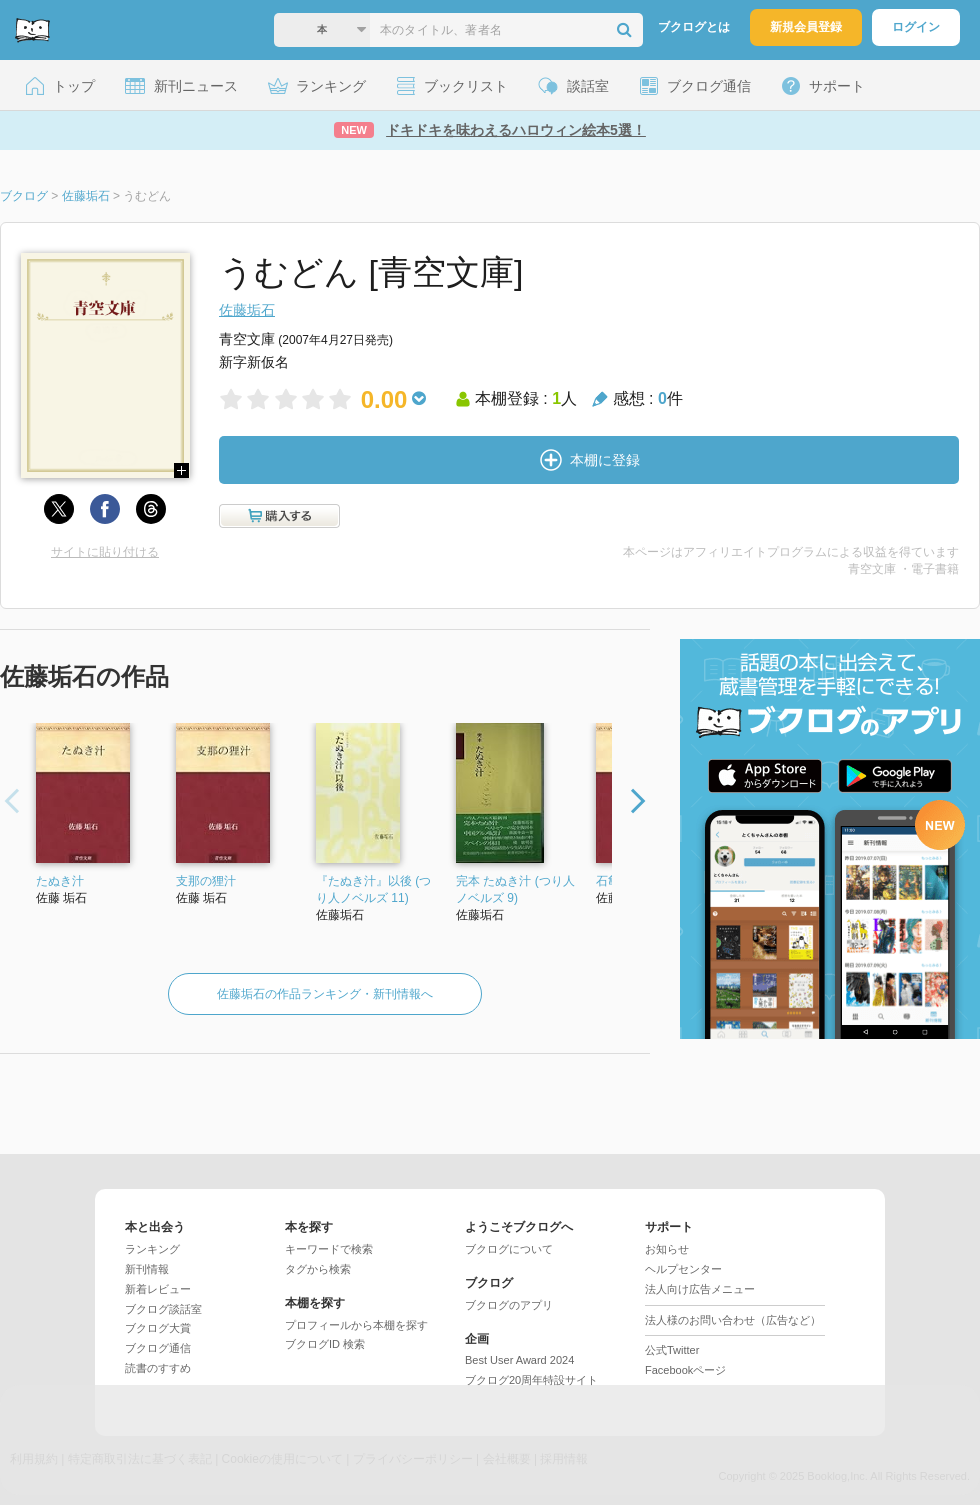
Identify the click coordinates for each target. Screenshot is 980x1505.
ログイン (916, 27)
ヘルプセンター (683, 1269)
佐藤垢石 (247, 310)
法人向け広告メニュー (700, 1289)
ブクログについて (509, 1249)
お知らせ (667, 1249)
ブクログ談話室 (163, 1309)
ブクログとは (694, 27)
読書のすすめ (158, 1368)
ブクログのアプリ (509, 1305)
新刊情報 (147, 1269)
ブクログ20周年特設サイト (531, 1380)
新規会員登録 (806, 27)
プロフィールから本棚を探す (356, 1325)
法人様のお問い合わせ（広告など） (733, 1320)
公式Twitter (672, 1350)
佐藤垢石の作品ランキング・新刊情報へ (325, 994)
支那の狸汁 (206, 881)
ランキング (152, 1249)
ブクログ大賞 (158, 1328)
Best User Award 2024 (519, 1360)
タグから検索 (318, 1269)
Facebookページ (685, 1370)
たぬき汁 (60, 881)
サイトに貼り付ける (105, 552)
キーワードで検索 (329, 1249)
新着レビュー (158, 1289)
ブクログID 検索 (325, 1344)
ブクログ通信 (158, 1348)
